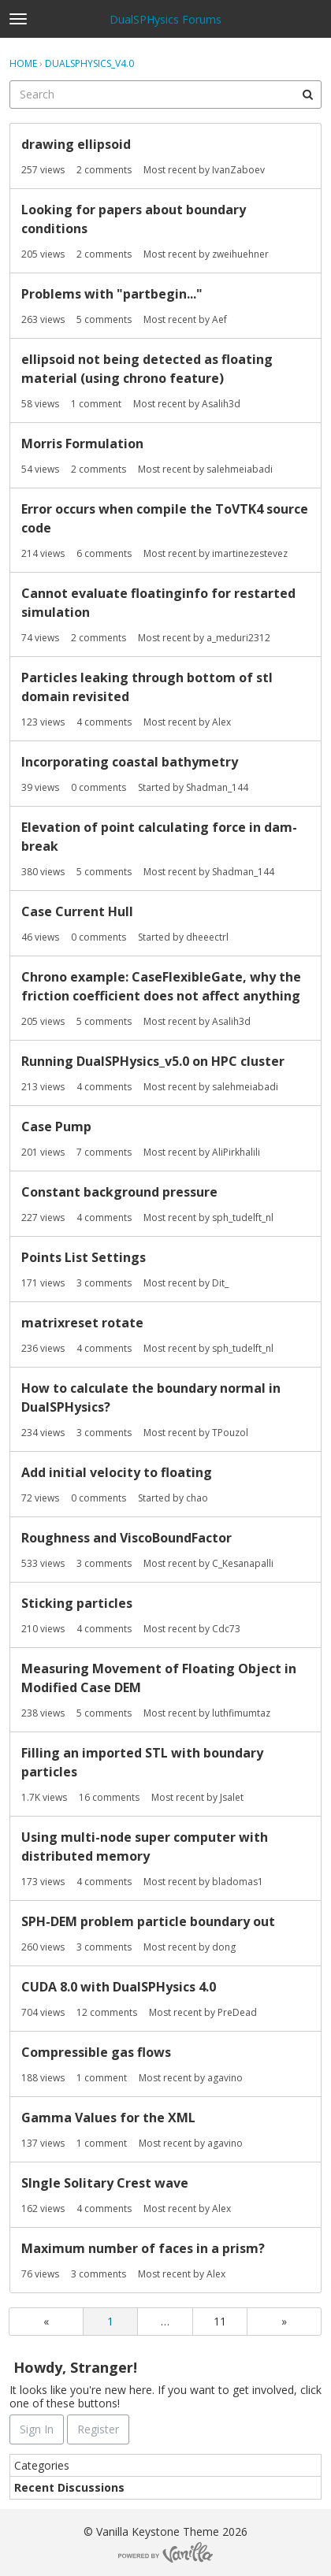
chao (197, 1498)
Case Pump (56, 1126)
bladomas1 (237, 1881)
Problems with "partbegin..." (112, 294)
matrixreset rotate (82, 1322)
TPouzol (230, 1432)
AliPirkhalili (236, 1152)
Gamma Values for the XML (108, 2117)
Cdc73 (226, 1628)
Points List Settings (83, 1257)
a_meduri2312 (238, 637)
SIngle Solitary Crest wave (104, 2183)
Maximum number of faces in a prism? (143, 2248)
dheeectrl (207, 937)
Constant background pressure (119, 1192)
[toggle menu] (18, 19)
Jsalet (232, 1797)
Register (98, 2429)
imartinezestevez (250, 553)
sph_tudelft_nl (242, 1217)
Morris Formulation (82, 443)
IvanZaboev (238, 169)
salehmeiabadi (239, 469)
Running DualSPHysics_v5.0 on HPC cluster (153, 1061)
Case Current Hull (77, 911)
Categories (41, 2465)
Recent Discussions (69, 2487)
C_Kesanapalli (242, 1563)
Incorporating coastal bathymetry (129, 761)
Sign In (37, 2429)
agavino (225, 2077)
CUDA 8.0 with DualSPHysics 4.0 (118, 1986)
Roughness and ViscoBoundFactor (126, 1537)
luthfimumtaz (241, 1713)
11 (220, 2321)
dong (224, 1947)
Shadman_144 (217, 787)
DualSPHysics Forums (165, 19)
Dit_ (220, 1283)
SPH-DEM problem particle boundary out (148, 1921)
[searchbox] (165, 94)
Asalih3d (221, 403)
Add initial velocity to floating (116, 1472)
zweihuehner (240, 254)
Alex (221, 722)
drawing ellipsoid (76, 144)
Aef (219, 319)
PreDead (237, 2012)
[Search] (307, 94)
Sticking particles (76, 1603)
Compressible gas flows (96, 2052)
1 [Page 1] (110, 2321)
